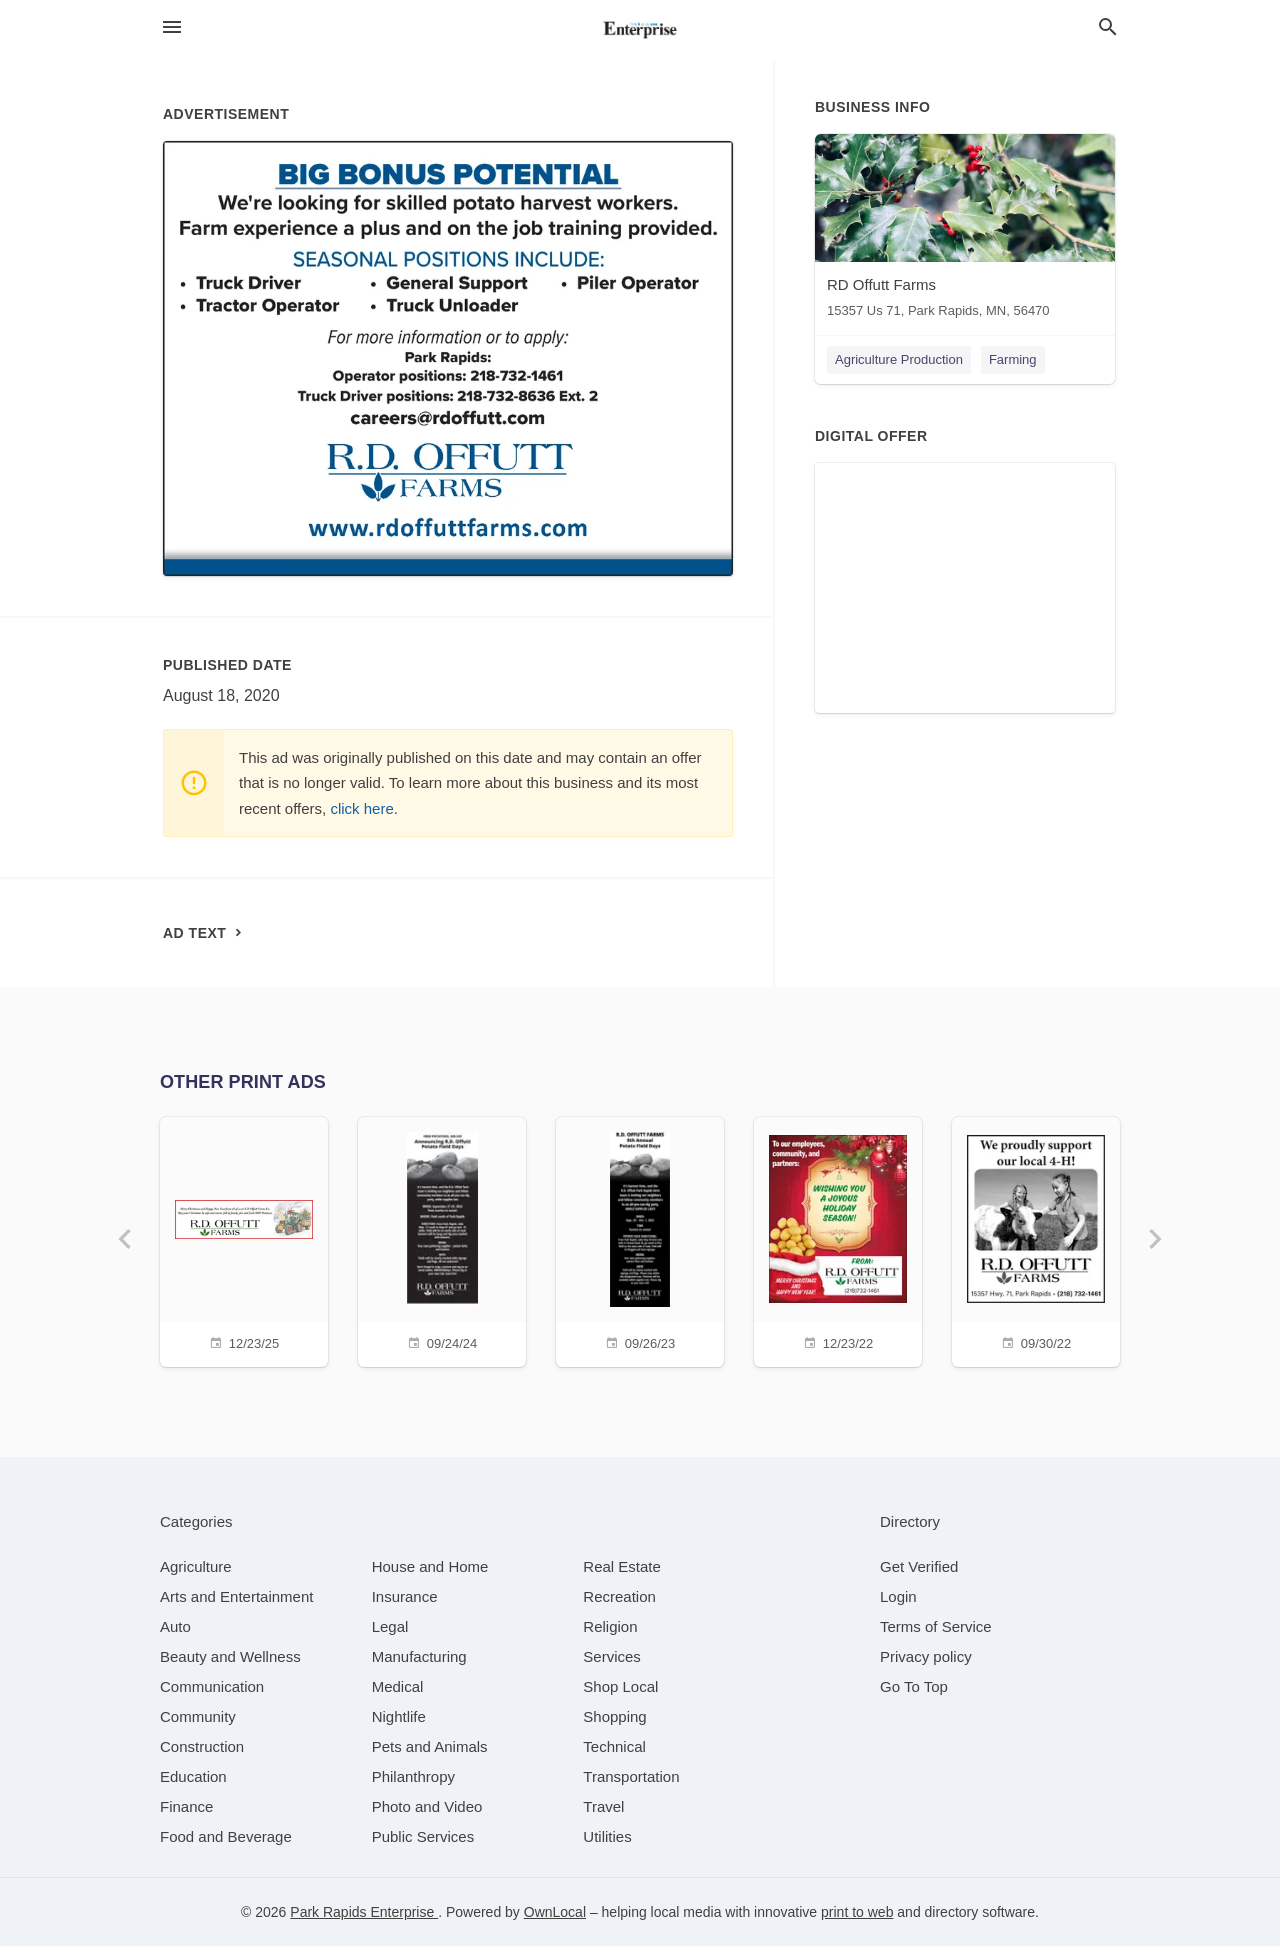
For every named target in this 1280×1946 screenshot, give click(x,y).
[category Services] (612, 1656)
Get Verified (919, 1566)
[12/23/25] (244, 1239)
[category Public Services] (423, 1836)
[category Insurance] (405, 1596)
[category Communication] (212, 1686)
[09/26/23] (640, 1239)
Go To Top (914, 1686)
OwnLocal (555, 1912)
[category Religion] (610, 1626)
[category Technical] (614, 1746)
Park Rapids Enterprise (364, 1912)
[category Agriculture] (196, 1566)
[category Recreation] (619, 1596)
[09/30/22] (1036, 1239)
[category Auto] (175, 1626)
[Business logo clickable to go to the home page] (640, 30)
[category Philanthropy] (413, 1776)
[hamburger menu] (172, 27)
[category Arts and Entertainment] (236, 1596)
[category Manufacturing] (419, 1656)
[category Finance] (186, 1806)
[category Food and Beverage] (226, 1836)
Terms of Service (936, 1626)
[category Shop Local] (620, 1686)
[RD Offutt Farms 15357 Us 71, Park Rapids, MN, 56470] (965, 230)
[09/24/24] (442, 1239)
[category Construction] (202, 1746)
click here (361, 808)
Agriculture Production (899, 359)
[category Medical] (398, 1686)
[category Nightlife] (399, 1716)
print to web (857, 1912)
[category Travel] (603, 1806)
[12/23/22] (838, 1239)
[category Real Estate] (622, 1566)
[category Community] (198, 1716)
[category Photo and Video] (427, 1806)
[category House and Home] (430, 1566)
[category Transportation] (631, 1776)
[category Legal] (390, 1626)
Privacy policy (926, 1656)
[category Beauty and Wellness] (230, 1656)
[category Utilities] (607, 1836)
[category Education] (193, 1776)
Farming (1013, 359)
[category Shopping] (614, 1716)
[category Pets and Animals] (430, 1746)
